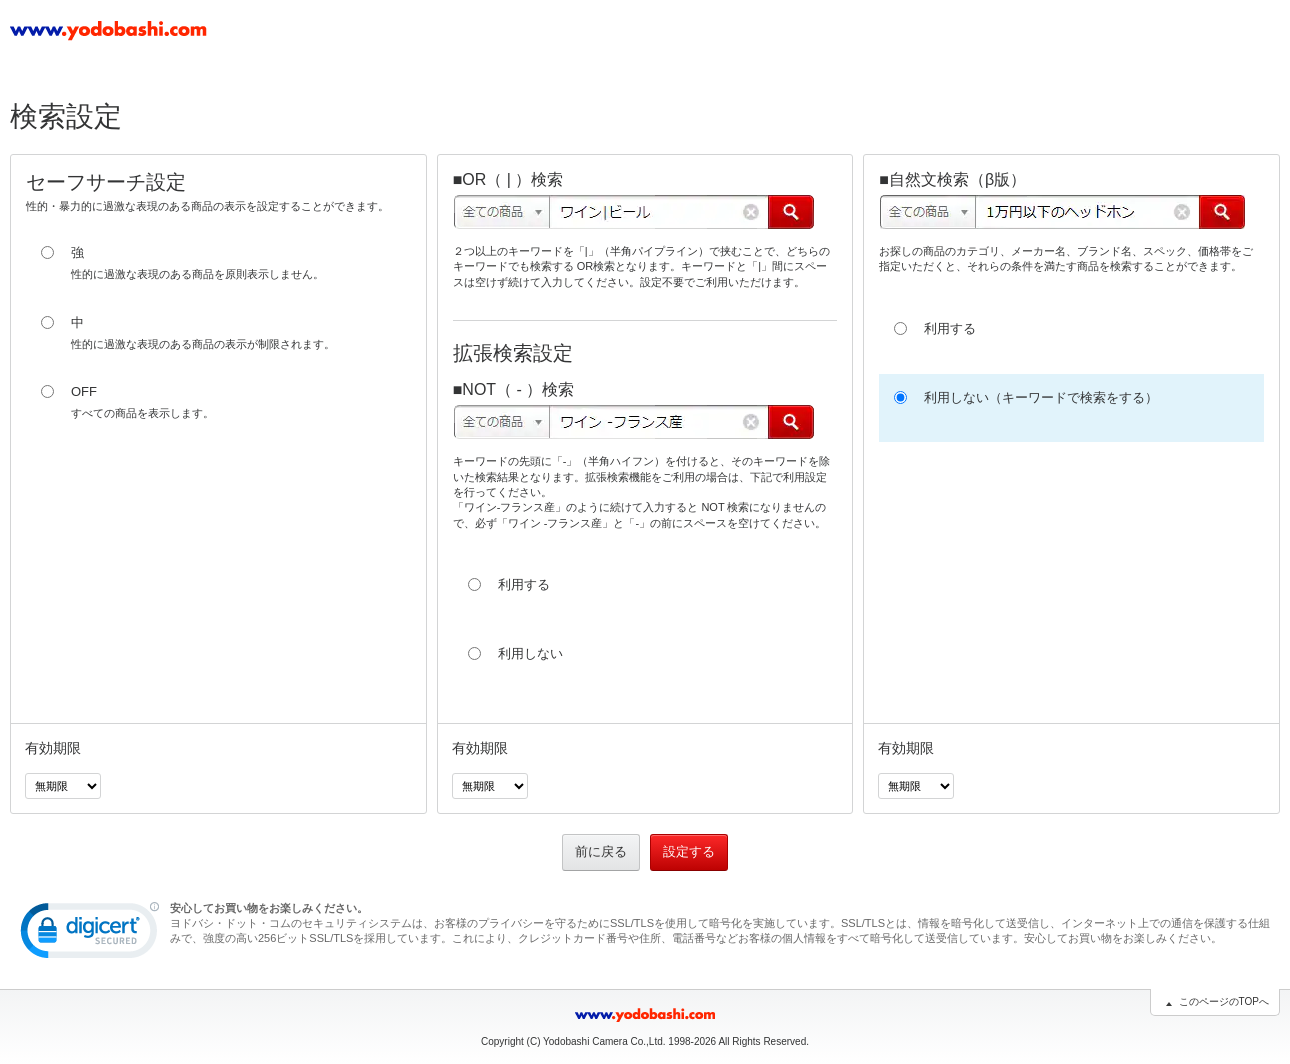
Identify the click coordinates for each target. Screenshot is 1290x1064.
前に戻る (601, 851)
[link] (90, 935)
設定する (689, 851)
